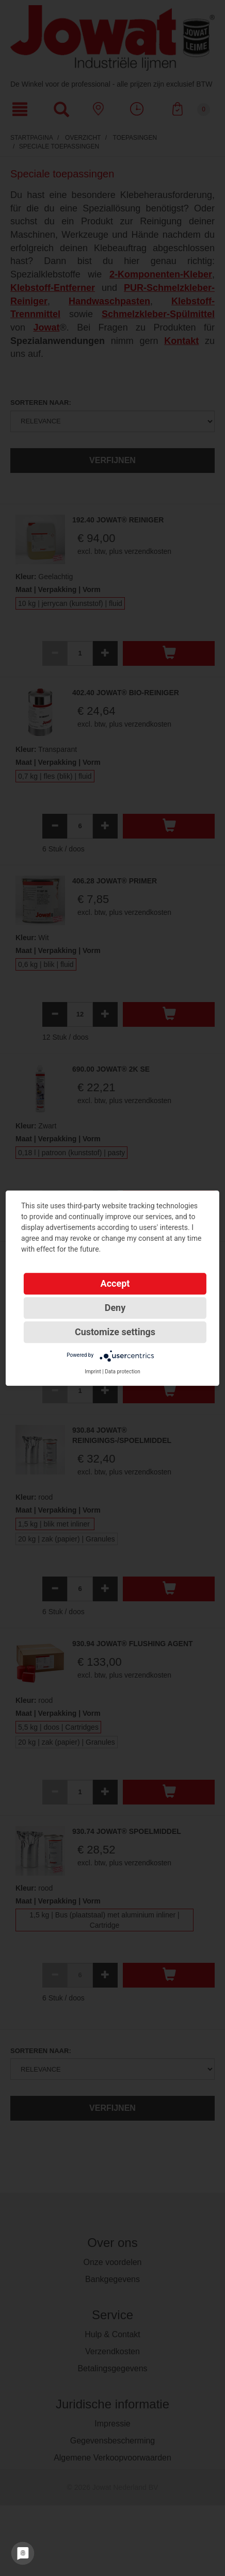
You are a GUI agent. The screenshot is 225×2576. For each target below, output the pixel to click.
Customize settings (115, 1331)
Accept (115, 1283)
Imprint (93, 1371)
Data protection (122, 1371)
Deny (115, 1307)
